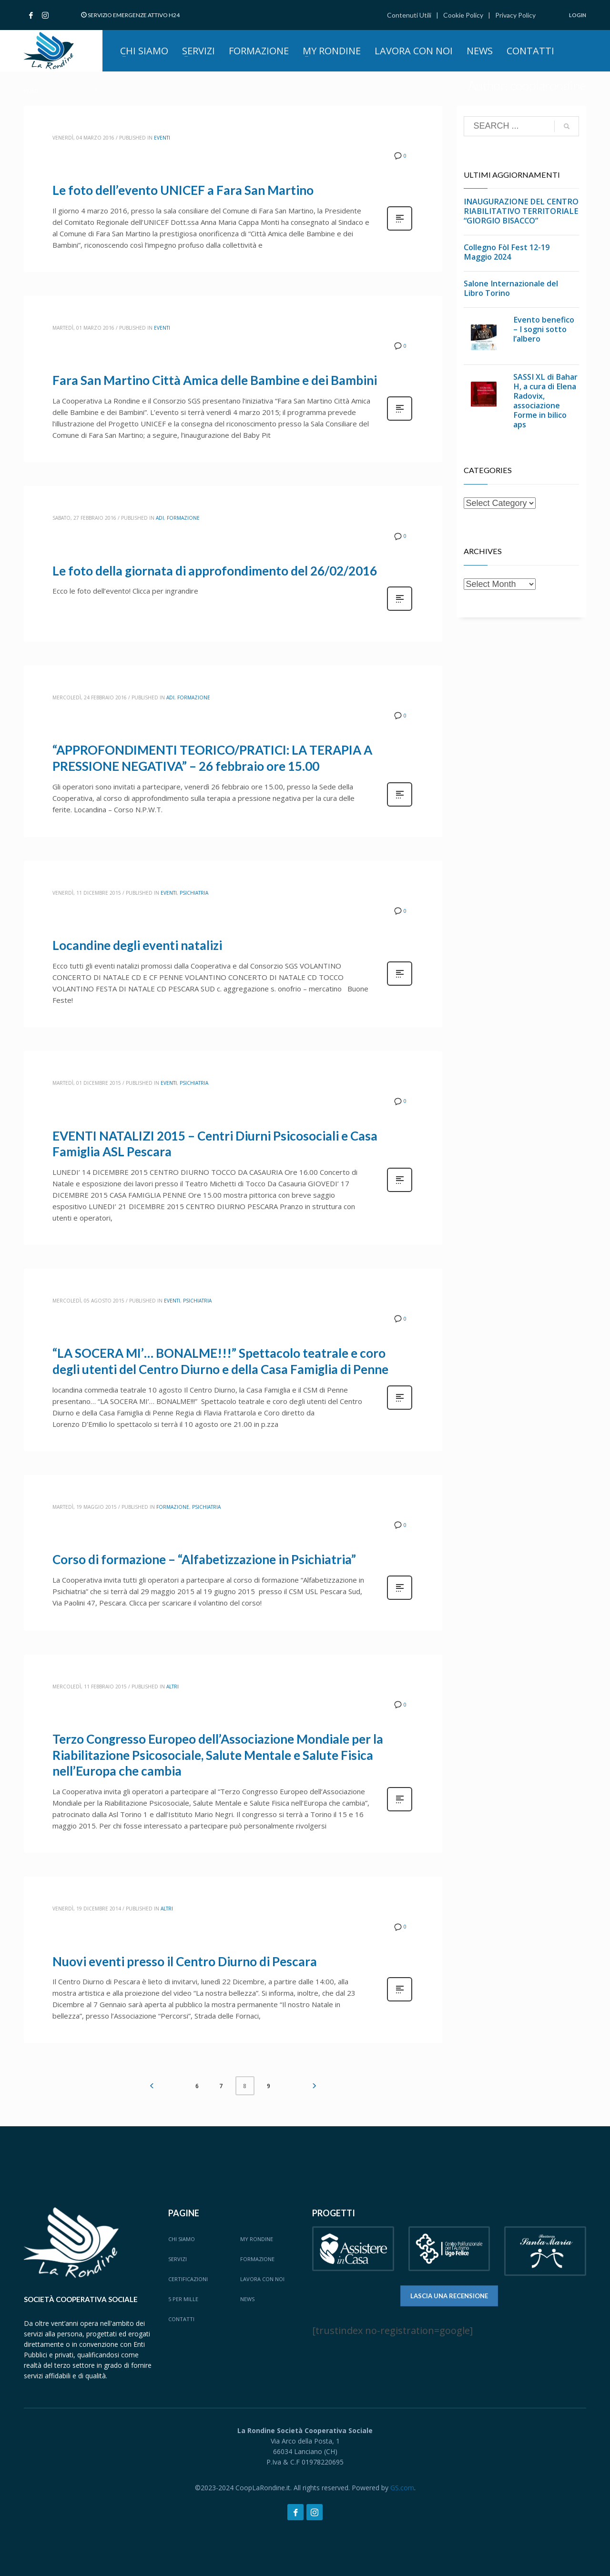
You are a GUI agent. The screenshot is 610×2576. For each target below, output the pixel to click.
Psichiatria (194, 892)
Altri (172, 1686)
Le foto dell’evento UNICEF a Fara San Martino (183, 190)
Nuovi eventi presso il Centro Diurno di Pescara (184, 1961)
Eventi (162, 137)
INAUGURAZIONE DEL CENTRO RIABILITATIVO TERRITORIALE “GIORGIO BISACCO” (521, 211)
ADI (160, 518)
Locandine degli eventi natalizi (137, 945)
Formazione (183, 518)
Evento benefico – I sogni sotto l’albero (543, 329)
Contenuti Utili (409, 15)
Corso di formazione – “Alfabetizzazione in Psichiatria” (204, 1559)
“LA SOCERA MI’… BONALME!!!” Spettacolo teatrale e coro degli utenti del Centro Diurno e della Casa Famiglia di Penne (220, 1361)
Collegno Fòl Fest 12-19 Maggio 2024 (506, 252)
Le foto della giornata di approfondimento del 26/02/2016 (214, 570)
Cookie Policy (463, 15)
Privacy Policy (515, 15)
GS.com (402, 2487)
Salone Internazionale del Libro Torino (511, 288)
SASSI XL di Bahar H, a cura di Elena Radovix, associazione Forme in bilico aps (545, 401)
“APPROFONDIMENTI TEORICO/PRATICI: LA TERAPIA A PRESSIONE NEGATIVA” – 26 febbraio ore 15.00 (212, 758)
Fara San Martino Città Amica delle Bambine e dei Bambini (214, 380)
